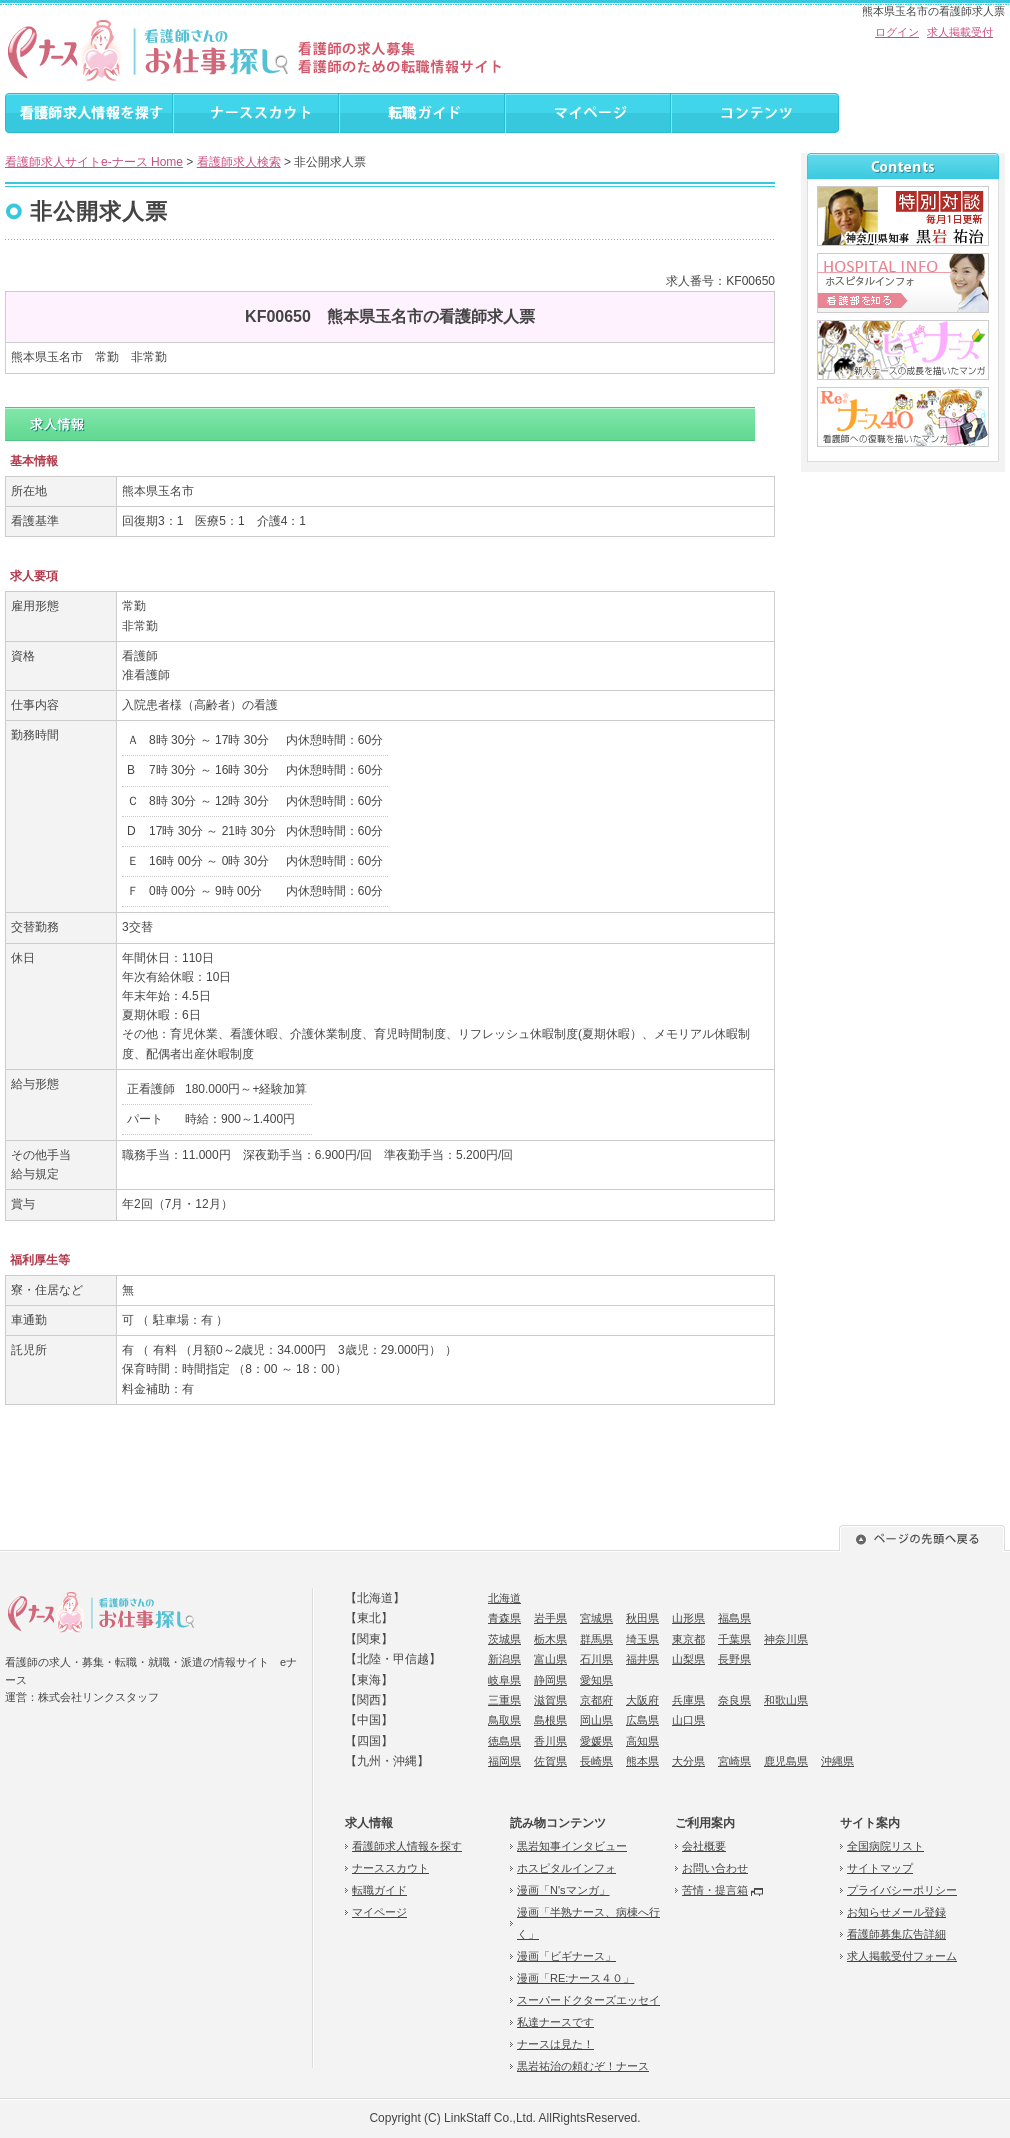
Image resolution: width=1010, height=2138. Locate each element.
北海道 (504, 1598)
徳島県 (504, 1741)
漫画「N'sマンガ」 (563, 1890)
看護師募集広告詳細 (896, 1934)
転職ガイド (379, 1890)
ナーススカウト (390, 1868)
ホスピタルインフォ (566, 1868)
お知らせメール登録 (896, 1912)
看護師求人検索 (239, 162)
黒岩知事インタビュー (572, 1846)
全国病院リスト (885, 1846)
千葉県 (734, 1639)
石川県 (596, 1659)
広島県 (642, 1720)
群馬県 (596, 1639)
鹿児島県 (786, 1761)
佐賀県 (550, 1761)
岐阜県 (504, 1680)
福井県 (642, 1659)
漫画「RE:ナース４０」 (575, 1978)
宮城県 (596, 1618)
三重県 (504, 1700)
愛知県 (596, 1680)
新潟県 (504, 1659)
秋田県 (642, 1618)
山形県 (688, 1618)
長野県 (734, 1659)
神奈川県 (786, 1639)
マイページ (379, 1912)
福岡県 (504, 1761)
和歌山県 (786, 1700)
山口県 (688, 1720)
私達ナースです (555, 2022)
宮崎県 (734, 1761)
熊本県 (642, 1761)
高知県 (642, 1741)
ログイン (897, 32)
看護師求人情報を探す (407, 1846)
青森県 (504, 1618)
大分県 (688, 1761)
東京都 (688, 1639)
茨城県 (504, 1639)
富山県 (550, 1659)
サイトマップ (880, 1868)
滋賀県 (550, 1700)
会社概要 (704, 1846)
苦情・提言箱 (715, 1890)
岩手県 (550, 1618)
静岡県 (550, 1680)
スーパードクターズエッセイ (588, 2000)
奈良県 (734, 1700)
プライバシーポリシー (902, 1890)
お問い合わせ (715, 1868)
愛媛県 (596, 1741)
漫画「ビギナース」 (566, 1956)
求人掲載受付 (960, 32)
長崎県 (596, 1761)
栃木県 (550, 1639)
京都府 (596, 1700)
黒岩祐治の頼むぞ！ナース (583, 2066)
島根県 (550, 1720)
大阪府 (642, 1700)
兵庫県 (688, 1700)
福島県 (734, 1618)
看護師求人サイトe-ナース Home (94, 162)
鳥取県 (504, 1720)
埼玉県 (642, 1639)
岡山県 (596, 1720)
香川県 (550, 1741)
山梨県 (688, 1659)
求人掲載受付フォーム (902, 1956)
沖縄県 (837, 1761)
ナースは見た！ (555, 2044)
